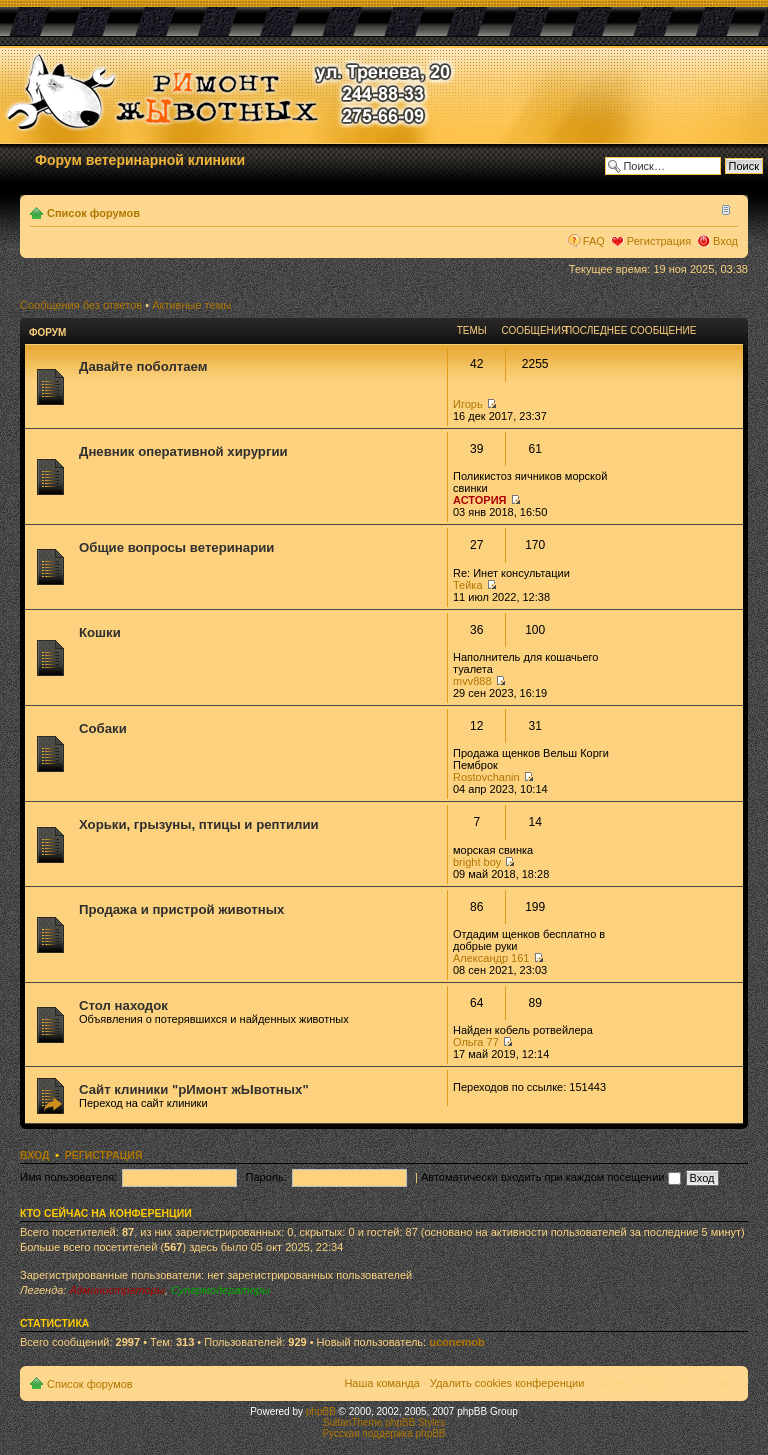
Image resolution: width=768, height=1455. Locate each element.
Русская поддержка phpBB (383, 1433)
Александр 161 (491, 958)
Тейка (468, 585)
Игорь (468, 404)
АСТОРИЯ (480, 500)
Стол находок (123, 1005)
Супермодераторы (220, 1290)
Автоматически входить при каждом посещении (551, 1177)
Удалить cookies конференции (507, 1383)
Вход (725, 241)
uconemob (457, 1342)
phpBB (321, 1411)
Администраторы (116, 1290)
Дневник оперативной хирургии (183, 451)
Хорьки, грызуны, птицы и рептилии (199, 824)
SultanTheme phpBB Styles (384, 1422)
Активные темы (191, 305)
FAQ (594, 241)
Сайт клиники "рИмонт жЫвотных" (194, 1089)
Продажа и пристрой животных (181, 909)
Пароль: (266, 1177)
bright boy (477, 862)
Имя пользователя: (68, 1177)
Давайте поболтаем (143, 366)
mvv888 (472, 681)
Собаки (103, 728)
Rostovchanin (486, 777)
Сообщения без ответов (81, 305)
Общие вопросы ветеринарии (176, 547)
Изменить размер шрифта (723, 209)
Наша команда (381, 1383)
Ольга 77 (476, 1042)
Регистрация (659, 241)
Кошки (100, 632)
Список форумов (93, 213)
